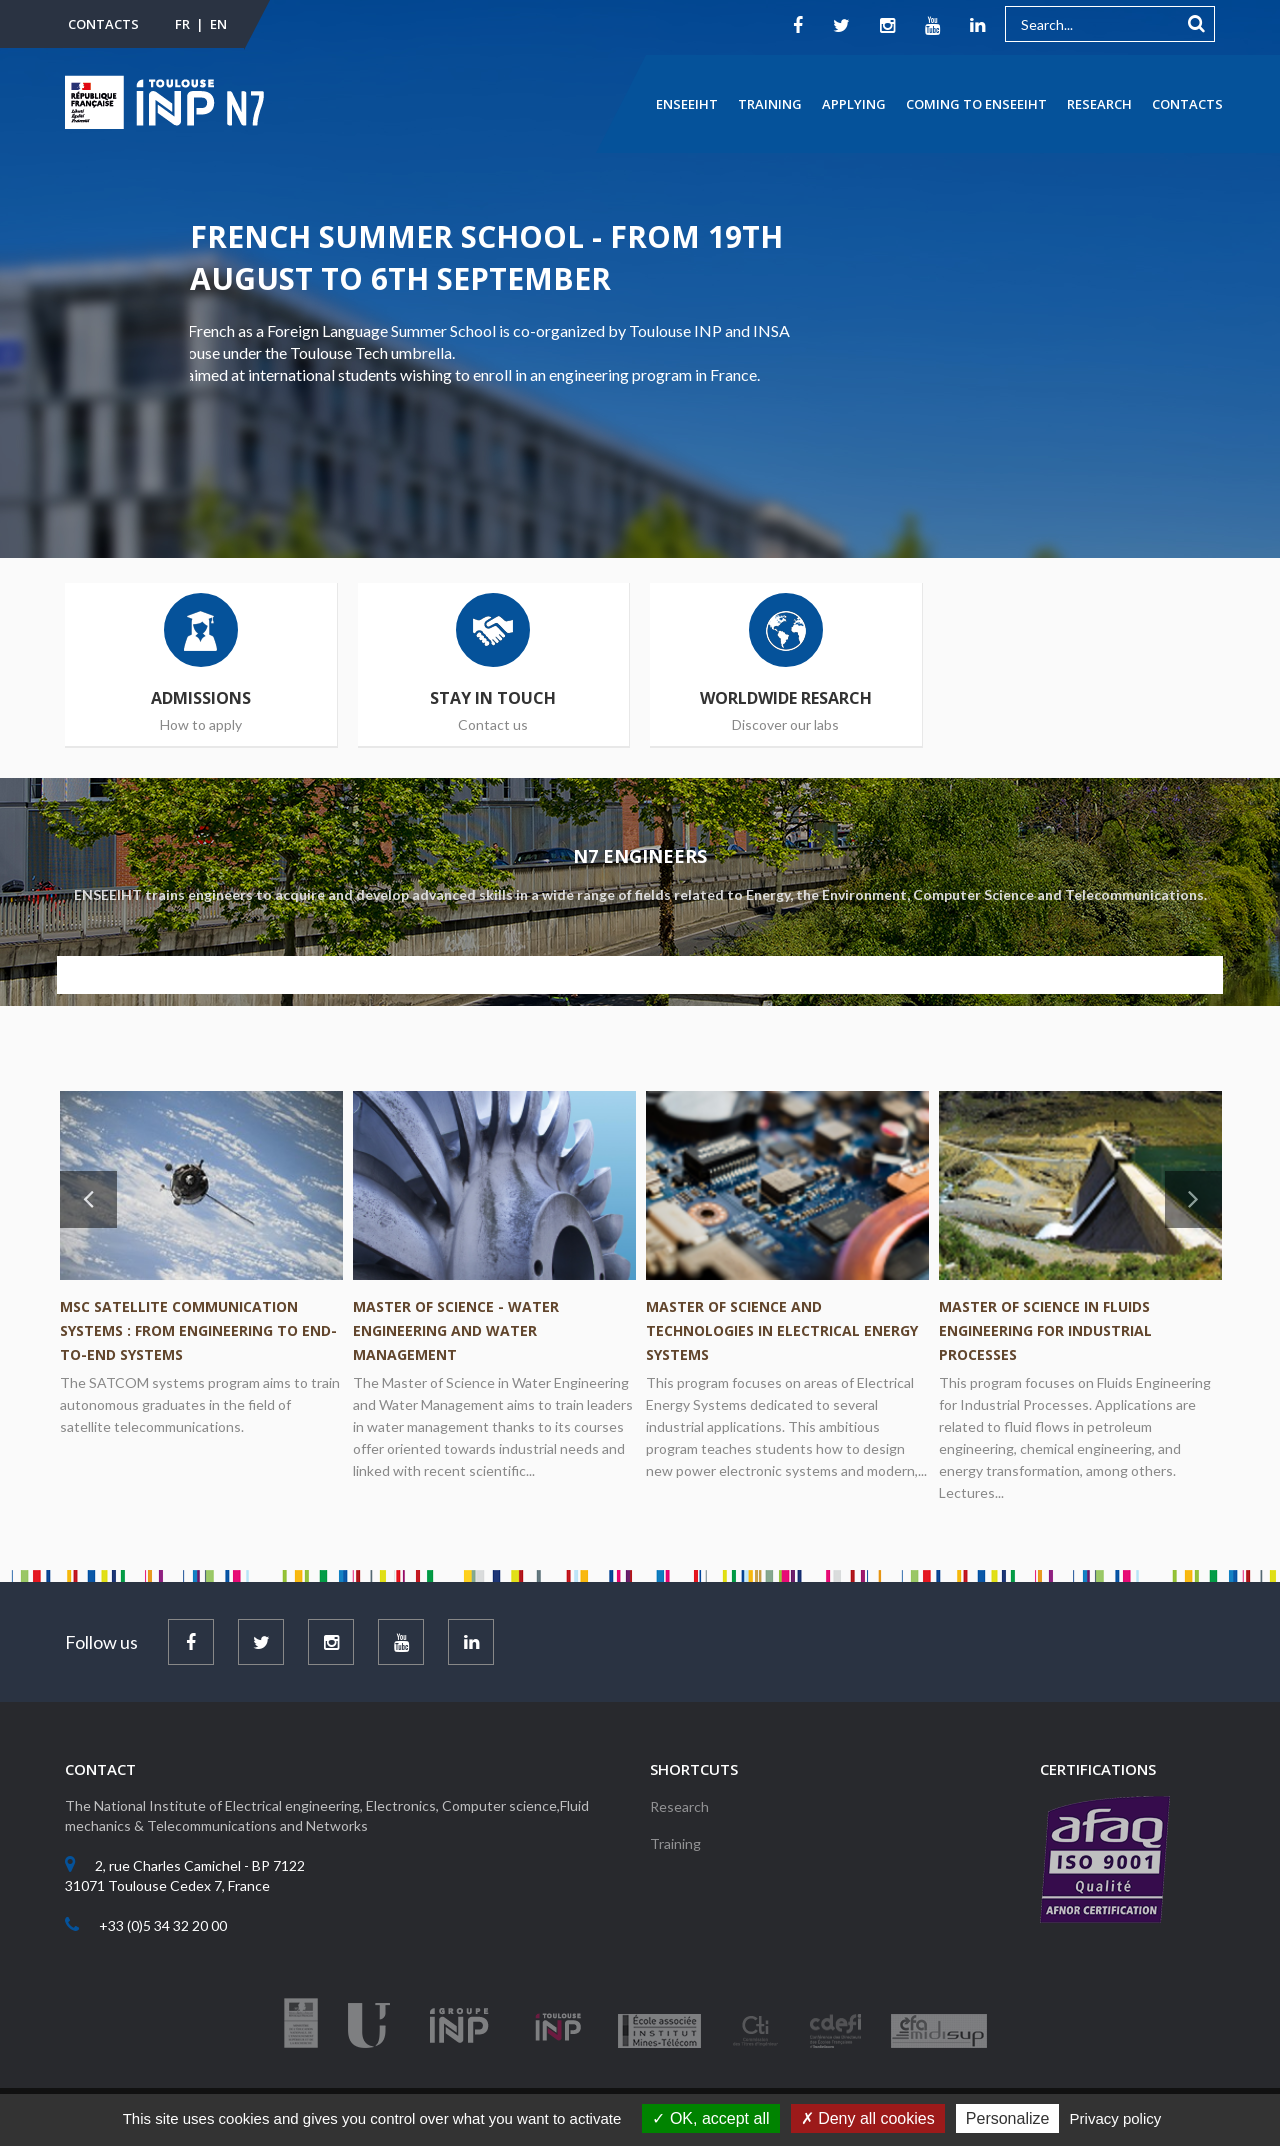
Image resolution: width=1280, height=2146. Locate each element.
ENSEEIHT (687, 104)
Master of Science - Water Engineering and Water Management (456, 1330)
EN (218, 24)
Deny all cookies (868, 2118)
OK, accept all (710, 2118)
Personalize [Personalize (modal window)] (1008, 2118)
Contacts (103, 24)
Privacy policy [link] (1116, 2118)
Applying (854, 104)
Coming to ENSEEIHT (976, 104)
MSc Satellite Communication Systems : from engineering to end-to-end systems (198, 1330)
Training (770, 104)
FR (182, 24)
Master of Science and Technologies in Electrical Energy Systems (782, 1330)
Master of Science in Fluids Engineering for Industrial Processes (1045, 1330)
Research (1099, 104)
